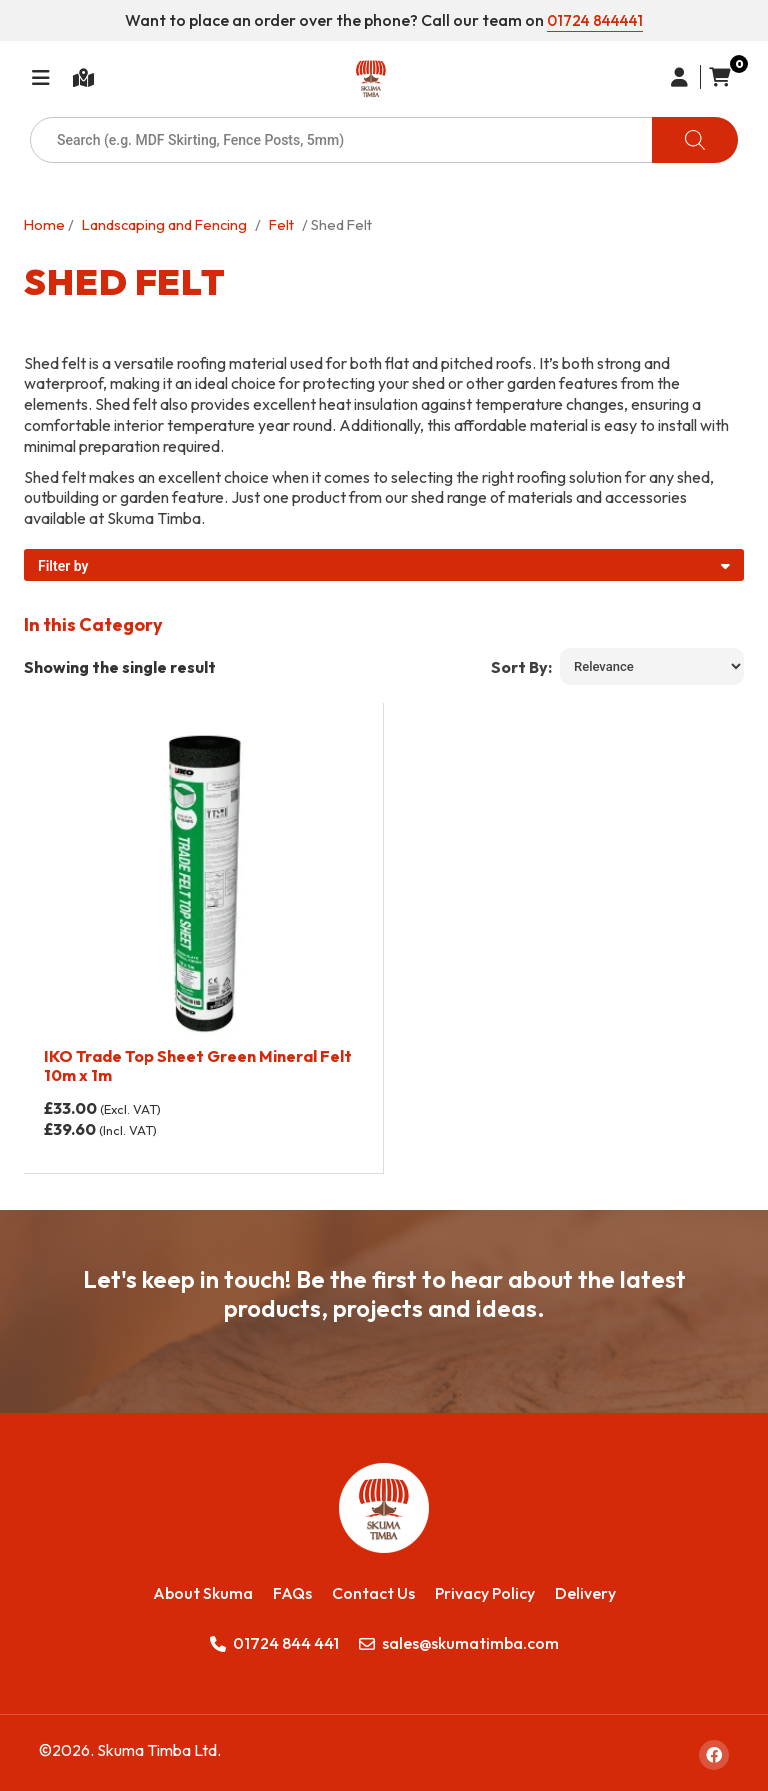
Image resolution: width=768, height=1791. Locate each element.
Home (44, 220)
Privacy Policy (485, 1588)
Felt (281, 220)
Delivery (585, 1588)
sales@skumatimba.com (459, 1639)
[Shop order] (652, 662)
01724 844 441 (274, 1639)
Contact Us (373, 1588)
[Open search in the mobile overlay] (384, 136)
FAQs (292, 1588)
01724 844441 (595, 20)
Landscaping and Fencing (164, 220)
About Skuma (203, 1588)
